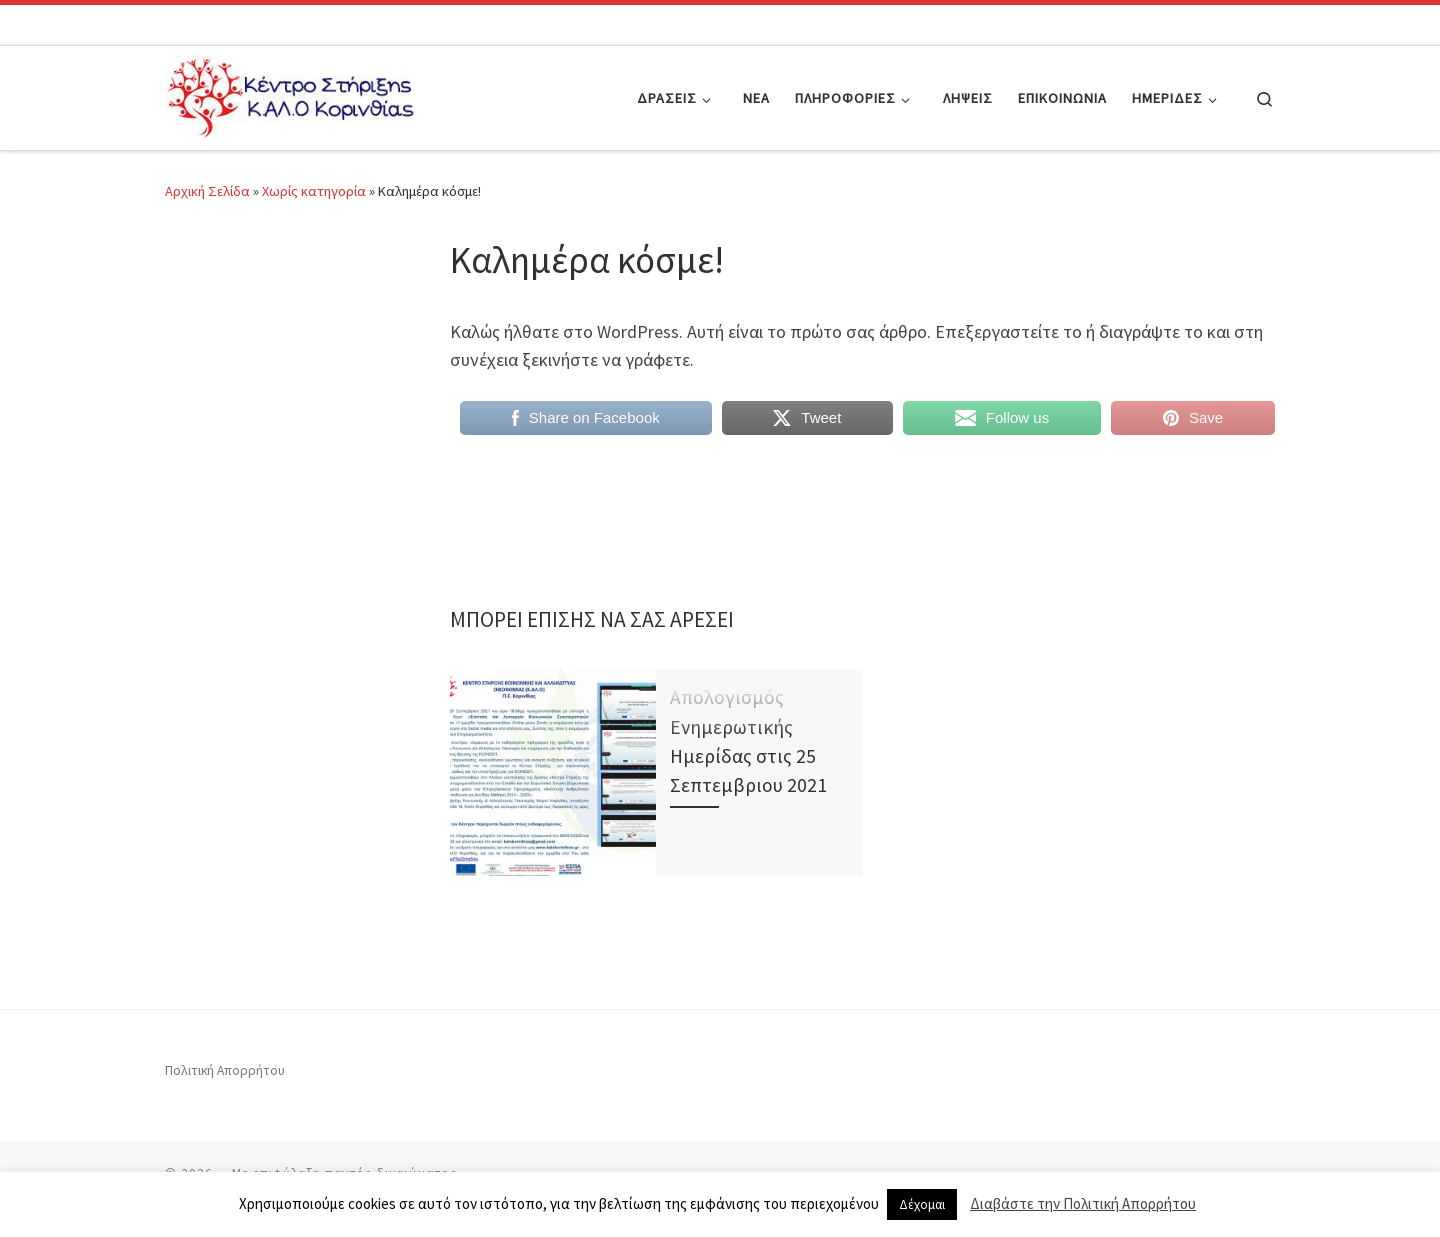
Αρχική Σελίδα (209, 191)
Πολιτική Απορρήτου (225, 1070)
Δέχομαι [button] (922, 1204)
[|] (290, 94)
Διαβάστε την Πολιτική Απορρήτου (1083, 1203)
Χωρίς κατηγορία (314, 191)
